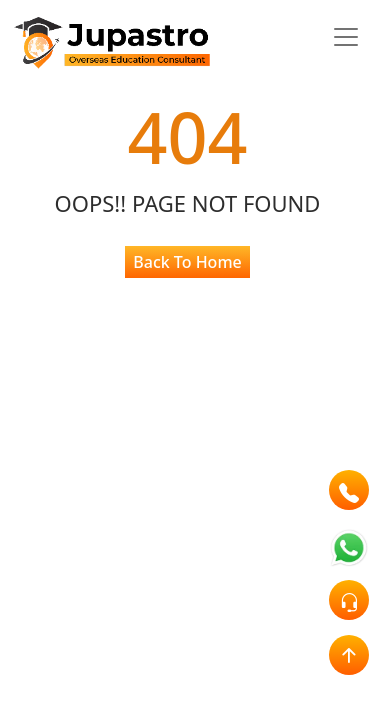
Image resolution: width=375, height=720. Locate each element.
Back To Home (187, 262)
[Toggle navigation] (346, 37)
